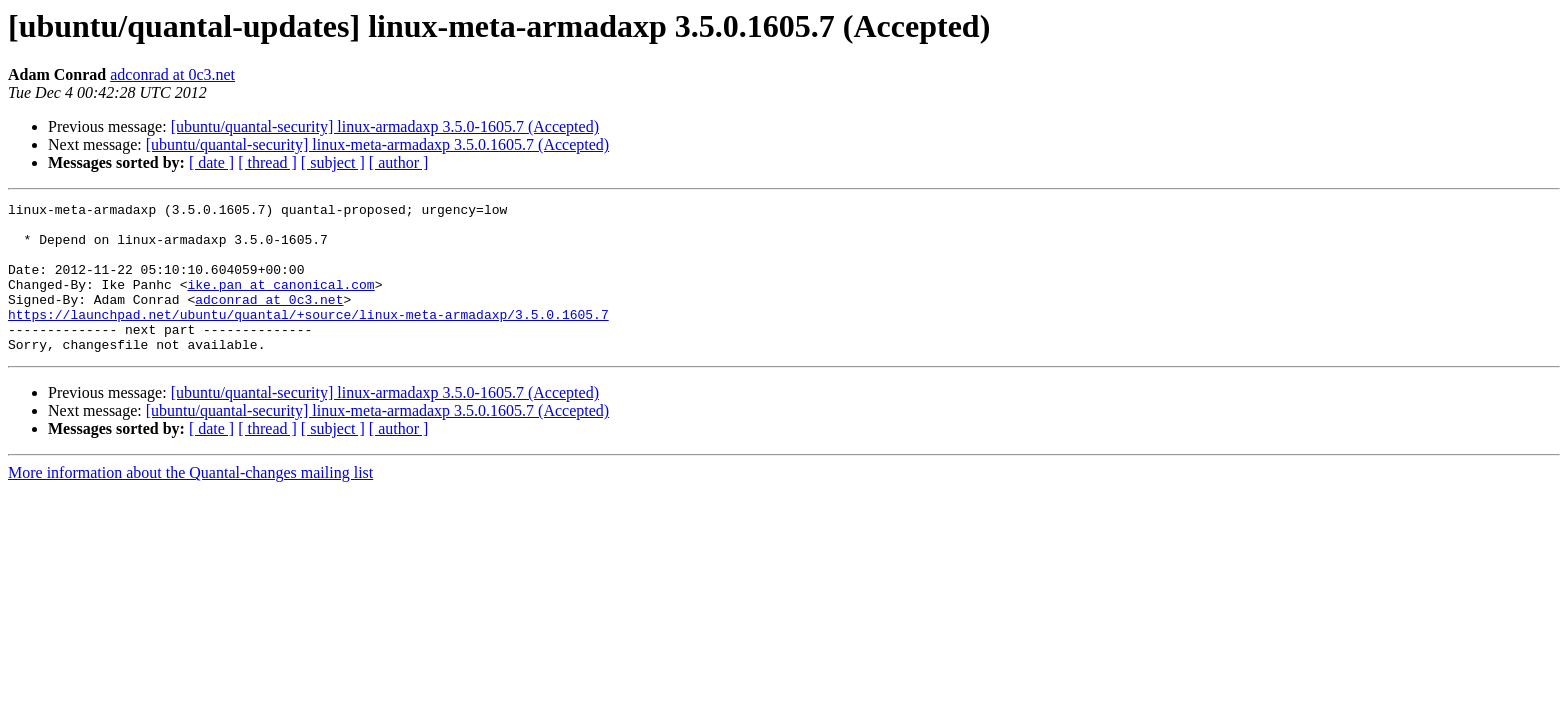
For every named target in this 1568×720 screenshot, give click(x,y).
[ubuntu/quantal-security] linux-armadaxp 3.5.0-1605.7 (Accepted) (385, 126)
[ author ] (399, 162)
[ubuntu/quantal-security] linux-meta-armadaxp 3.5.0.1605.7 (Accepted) (377, 144)
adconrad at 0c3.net (172, 74)
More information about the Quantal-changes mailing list (190, 502)
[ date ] (211, 162)
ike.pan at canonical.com (280, 302)
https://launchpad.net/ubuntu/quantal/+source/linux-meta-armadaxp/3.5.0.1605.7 (308, 338)
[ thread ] (267, 162)
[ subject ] (333, 162)
